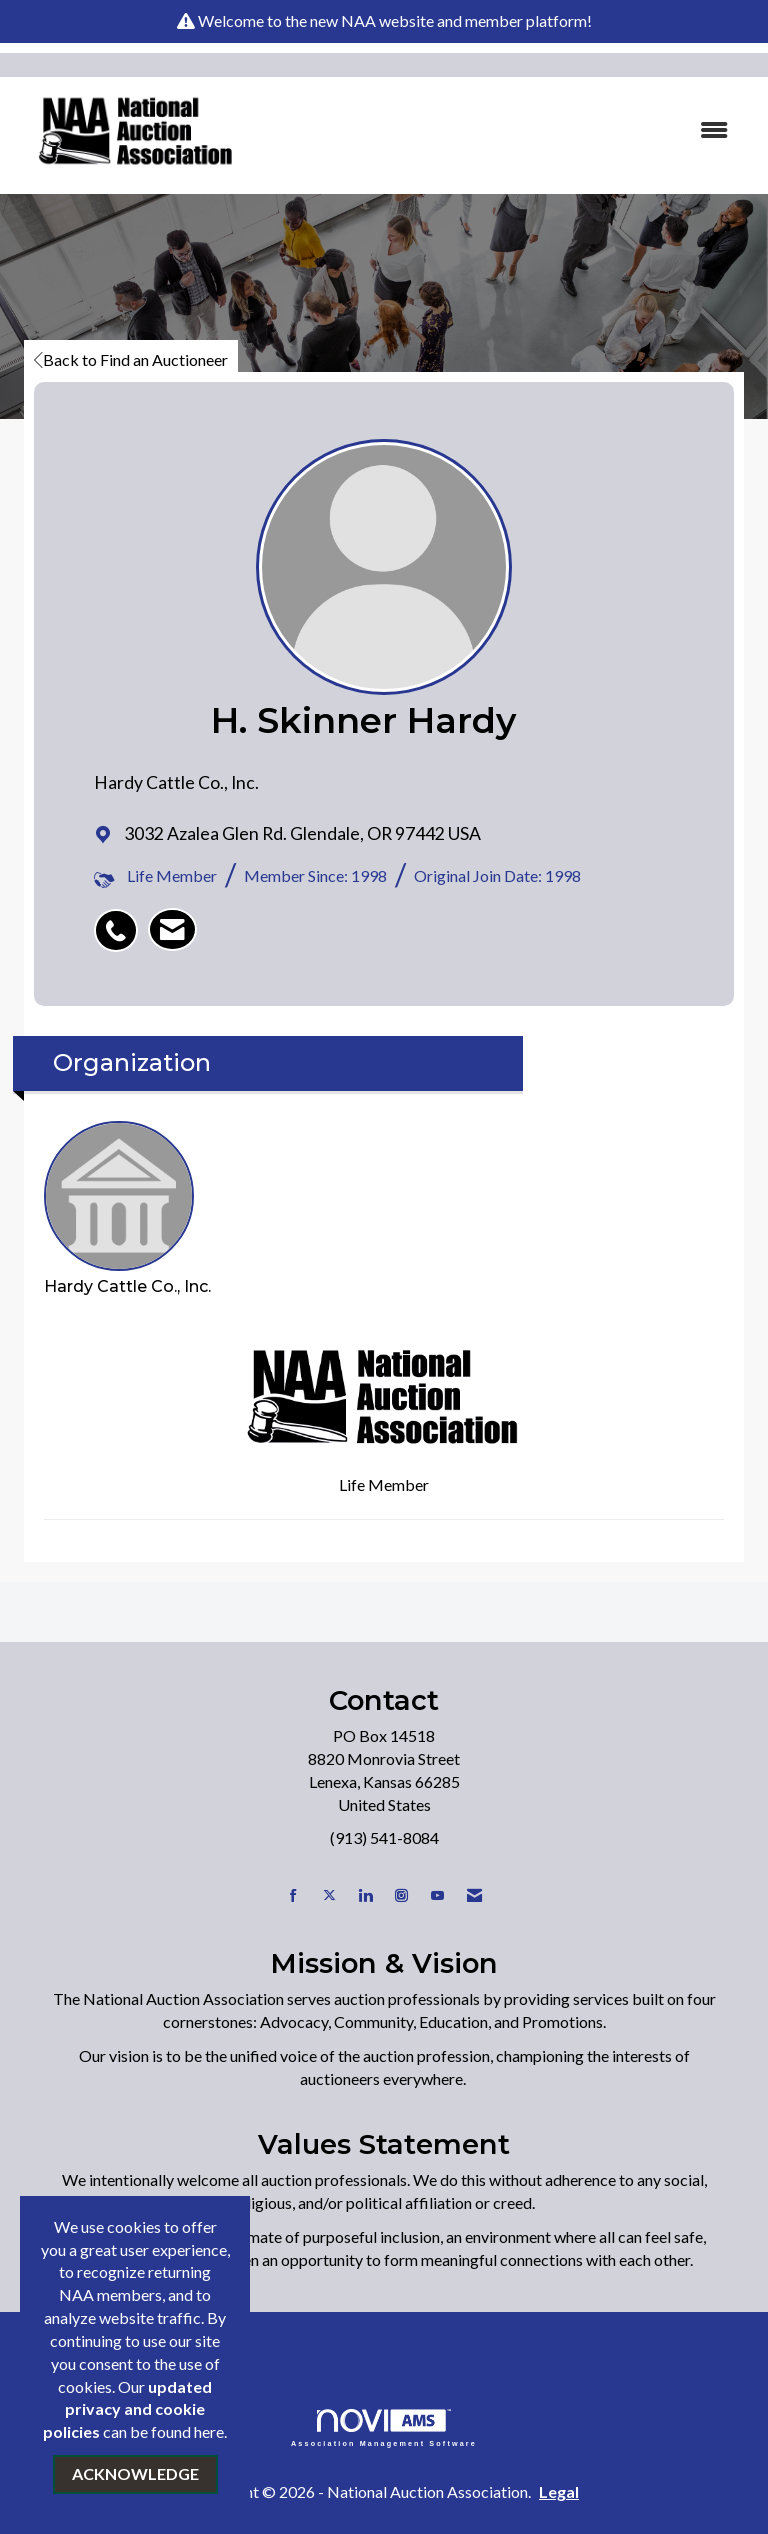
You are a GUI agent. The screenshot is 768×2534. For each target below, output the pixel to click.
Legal (559, 2491)
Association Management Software (384, 2427)
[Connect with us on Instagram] (401, 1895)
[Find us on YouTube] (437, 1895)
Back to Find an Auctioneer (131, 359)
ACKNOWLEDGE (135, 2473)
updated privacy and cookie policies (127, 2409)
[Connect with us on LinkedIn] (365, 1895)
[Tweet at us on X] (329, 1895)
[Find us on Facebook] (293, 1895)
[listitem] (121, 920)
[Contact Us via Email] (474, 1895)
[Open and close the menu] (503, 130)
